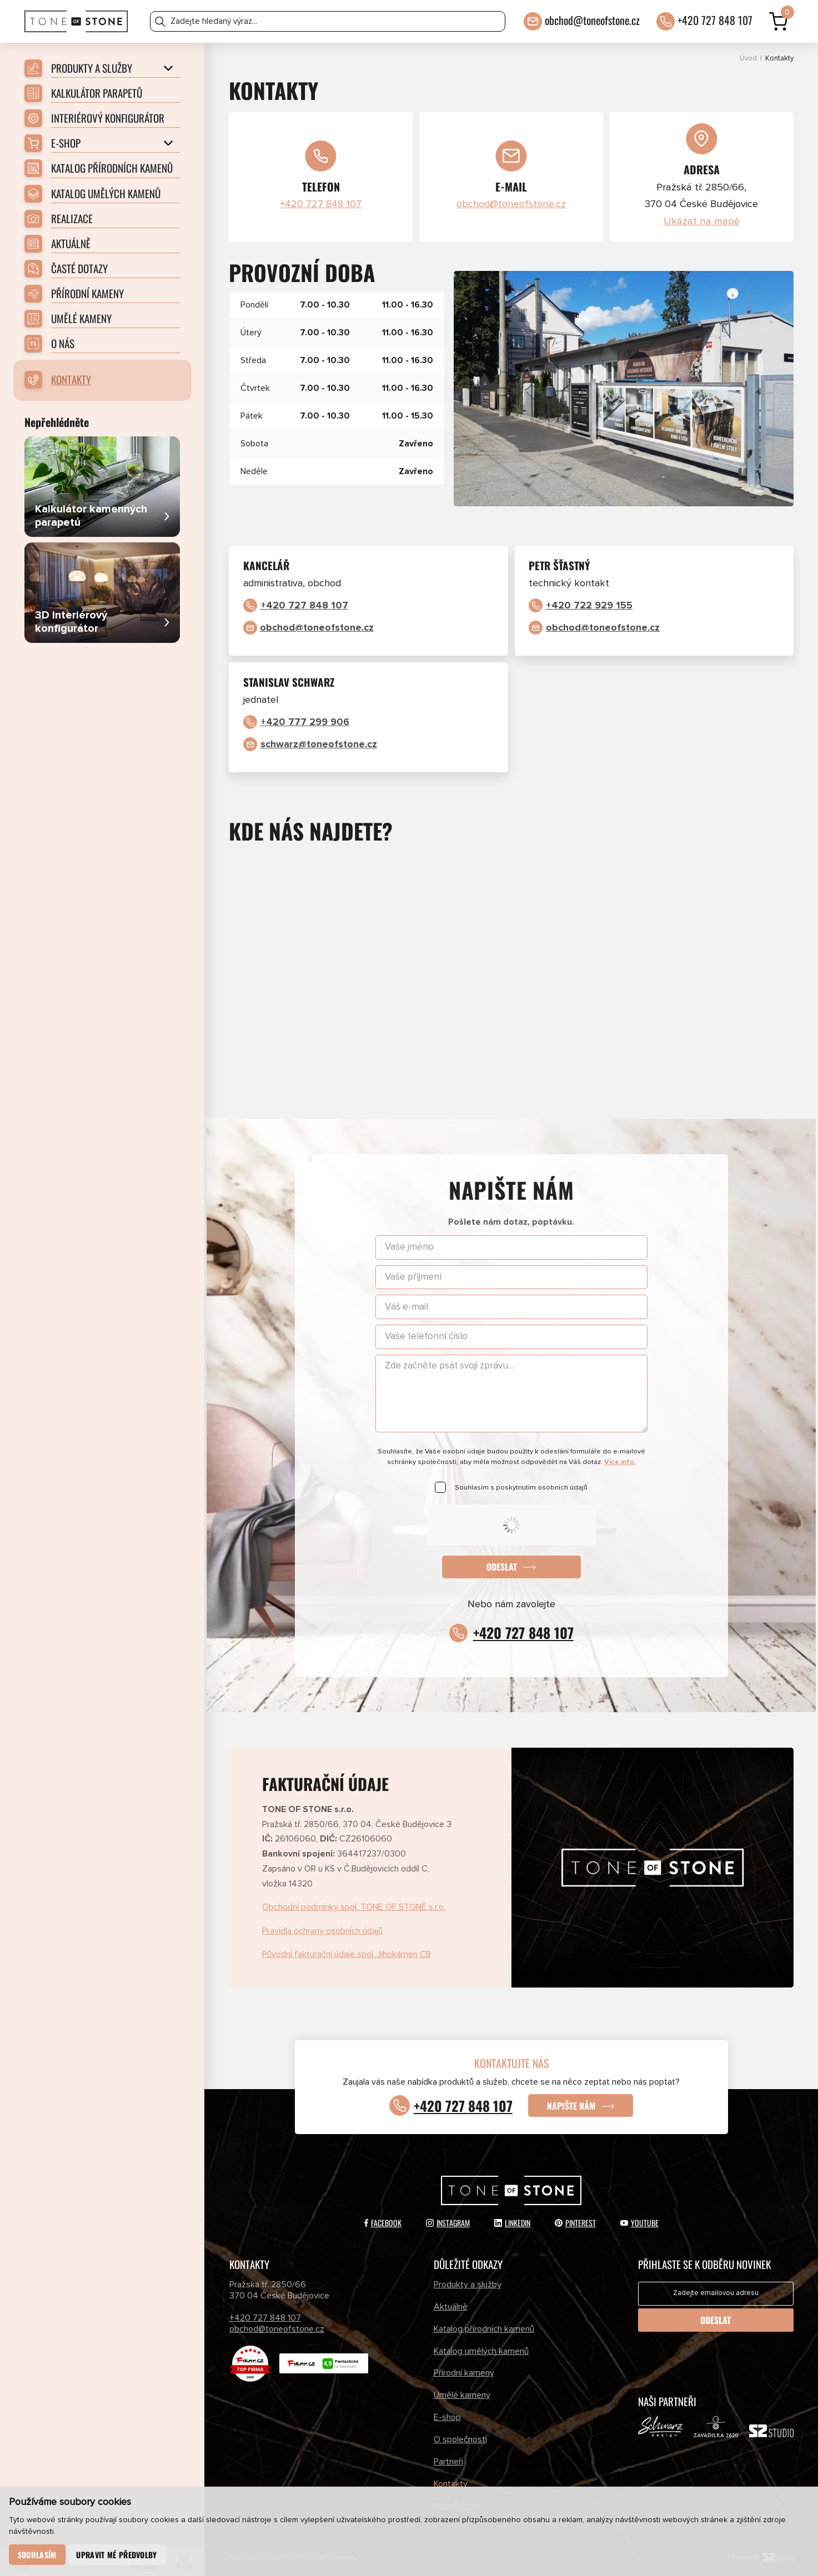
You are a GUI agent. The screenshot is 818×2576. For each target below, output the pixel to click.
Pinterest (575, 2222)
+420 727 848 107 (715, 20)
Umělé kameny (462, 2395)
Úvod (748, 58)
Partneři (448, 2461)
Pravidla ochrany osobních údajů (322, 1930)
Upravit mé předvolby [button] (116, 2554)
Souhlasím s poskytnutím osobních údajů (521, 1487)
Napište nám (571, 2105)
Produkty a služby (467, 2284)
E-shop (447, 2417)
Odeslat (501, 1566)
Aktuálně (451, 2306)
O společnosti (460, 2439)
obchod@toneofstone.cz (592, 20)
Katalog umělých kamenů (481, 2351)
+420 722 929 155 (589, 606)
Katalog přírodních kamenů (484, 2329)
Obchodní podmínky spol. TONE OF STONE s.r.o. (353, 1907)
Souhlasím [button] (37, 2554)
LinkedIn (512, 2222)
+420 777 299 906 (304, 722)
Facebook (383, 2222)
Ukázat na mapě (702, 222)
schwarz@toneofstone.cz (318, 744)
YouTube (639, 2222)
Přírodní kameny (464, 2372)
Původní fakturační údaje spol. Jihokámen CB (346, 1954)
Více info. (620, 1462)
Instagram (448, 2222)
